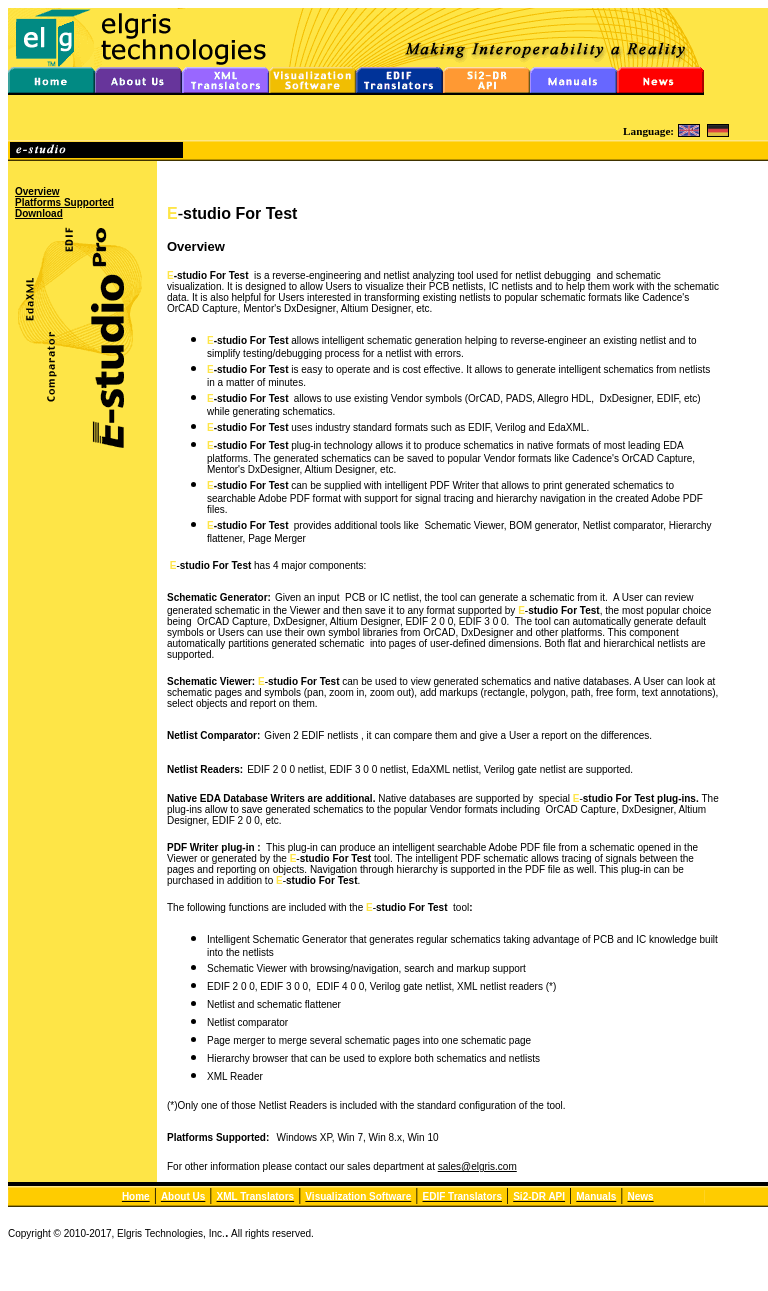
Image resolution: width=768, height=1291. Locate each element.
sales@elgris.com (477, 1166)
